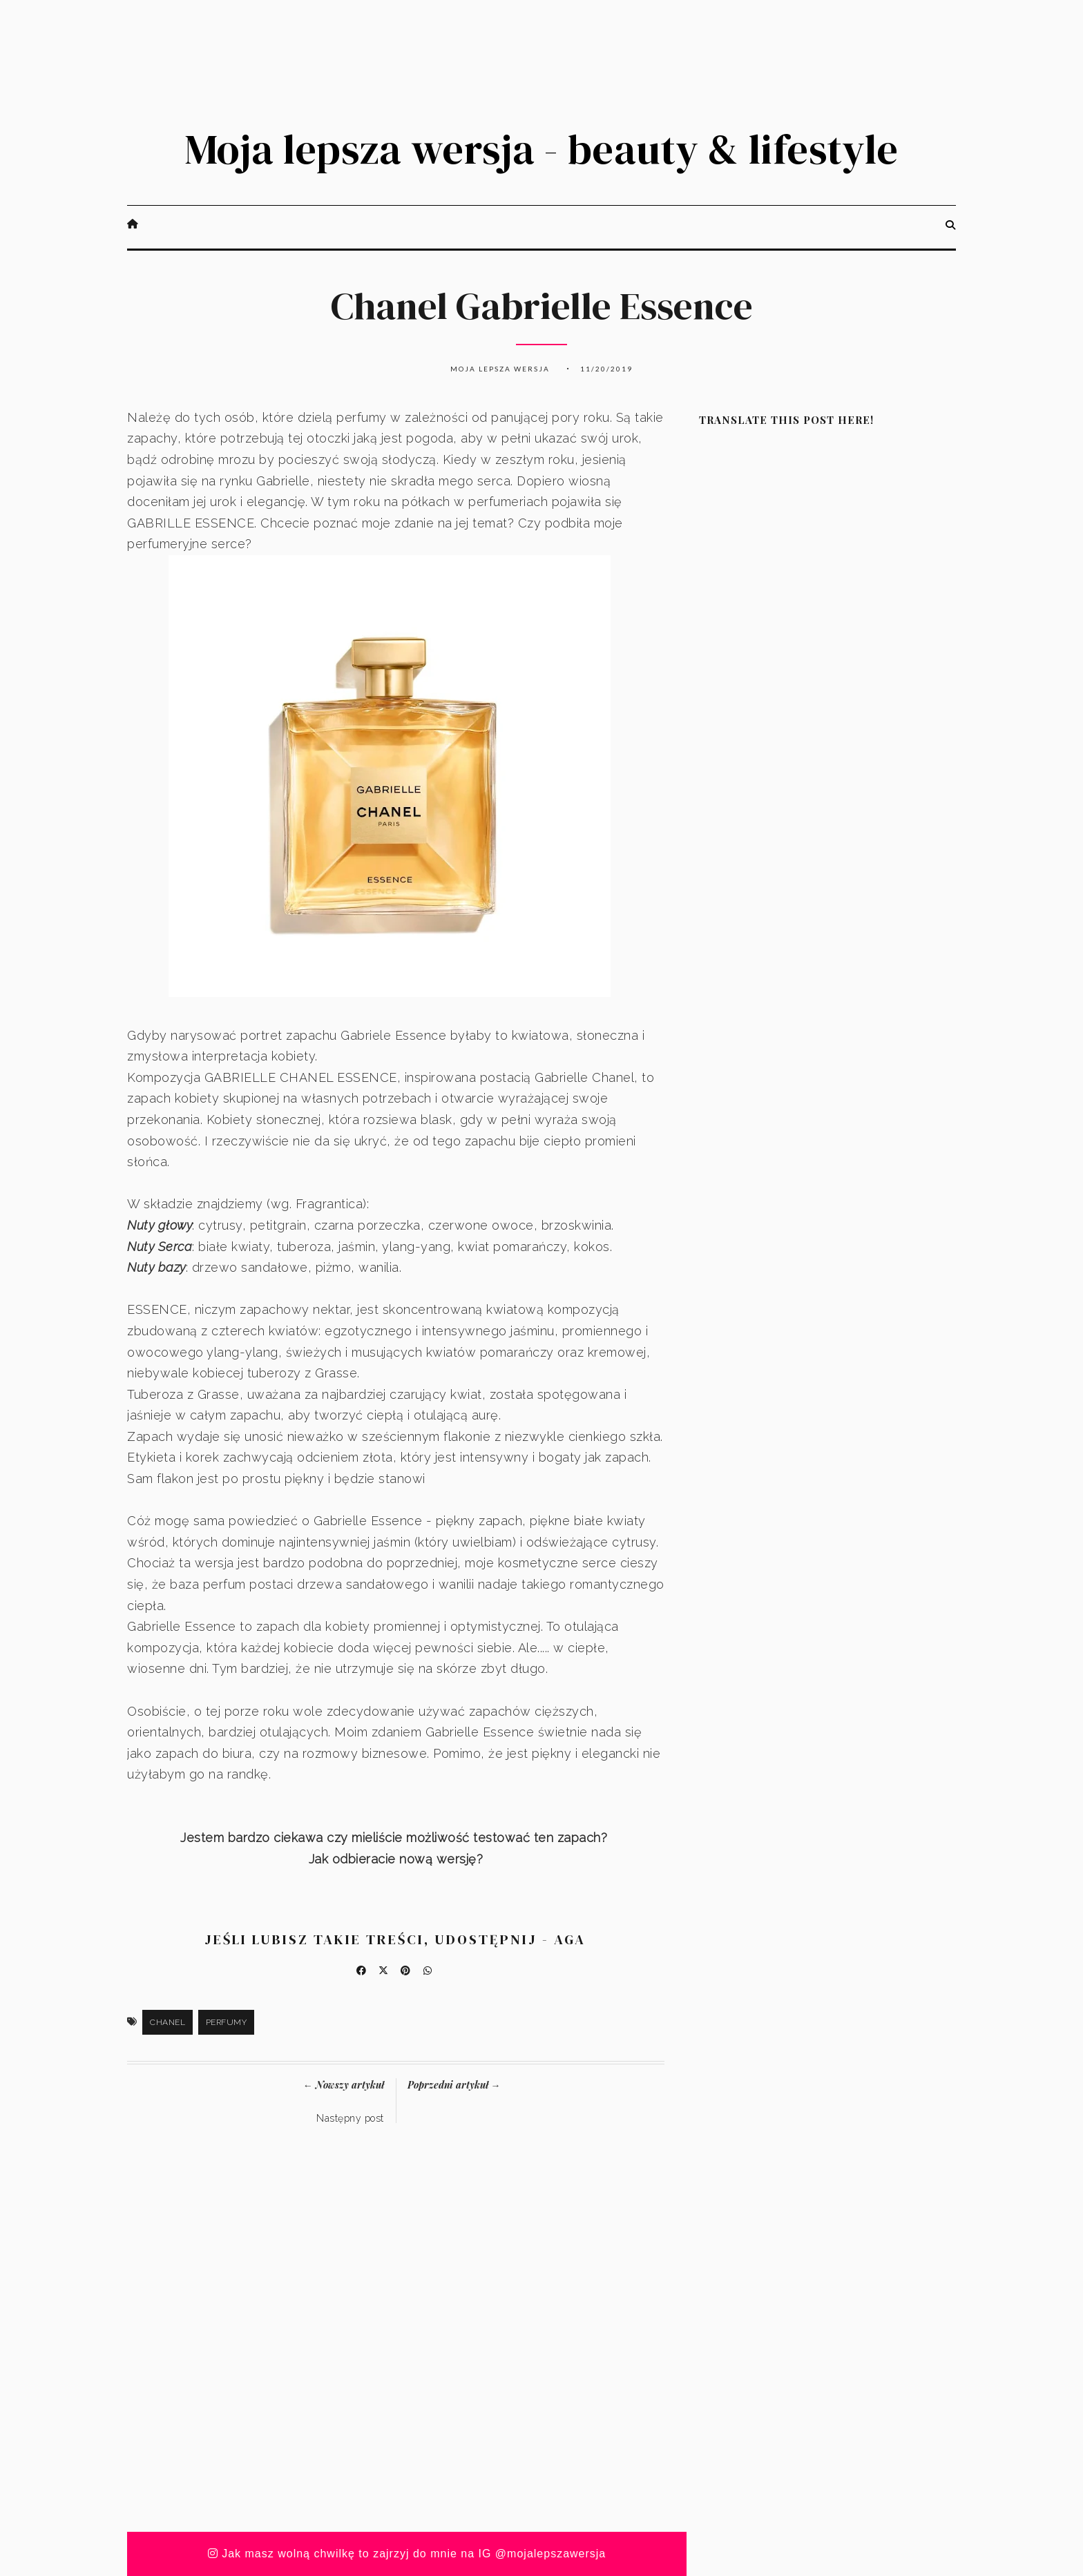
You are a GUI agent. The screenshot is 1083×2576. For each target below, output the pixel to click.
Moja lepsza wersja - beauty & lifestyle (541, 149)
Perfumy (226, 2022)
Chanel (167, 2022)
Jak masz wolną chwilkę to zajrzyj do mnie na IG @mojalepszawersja (407, 2553)
